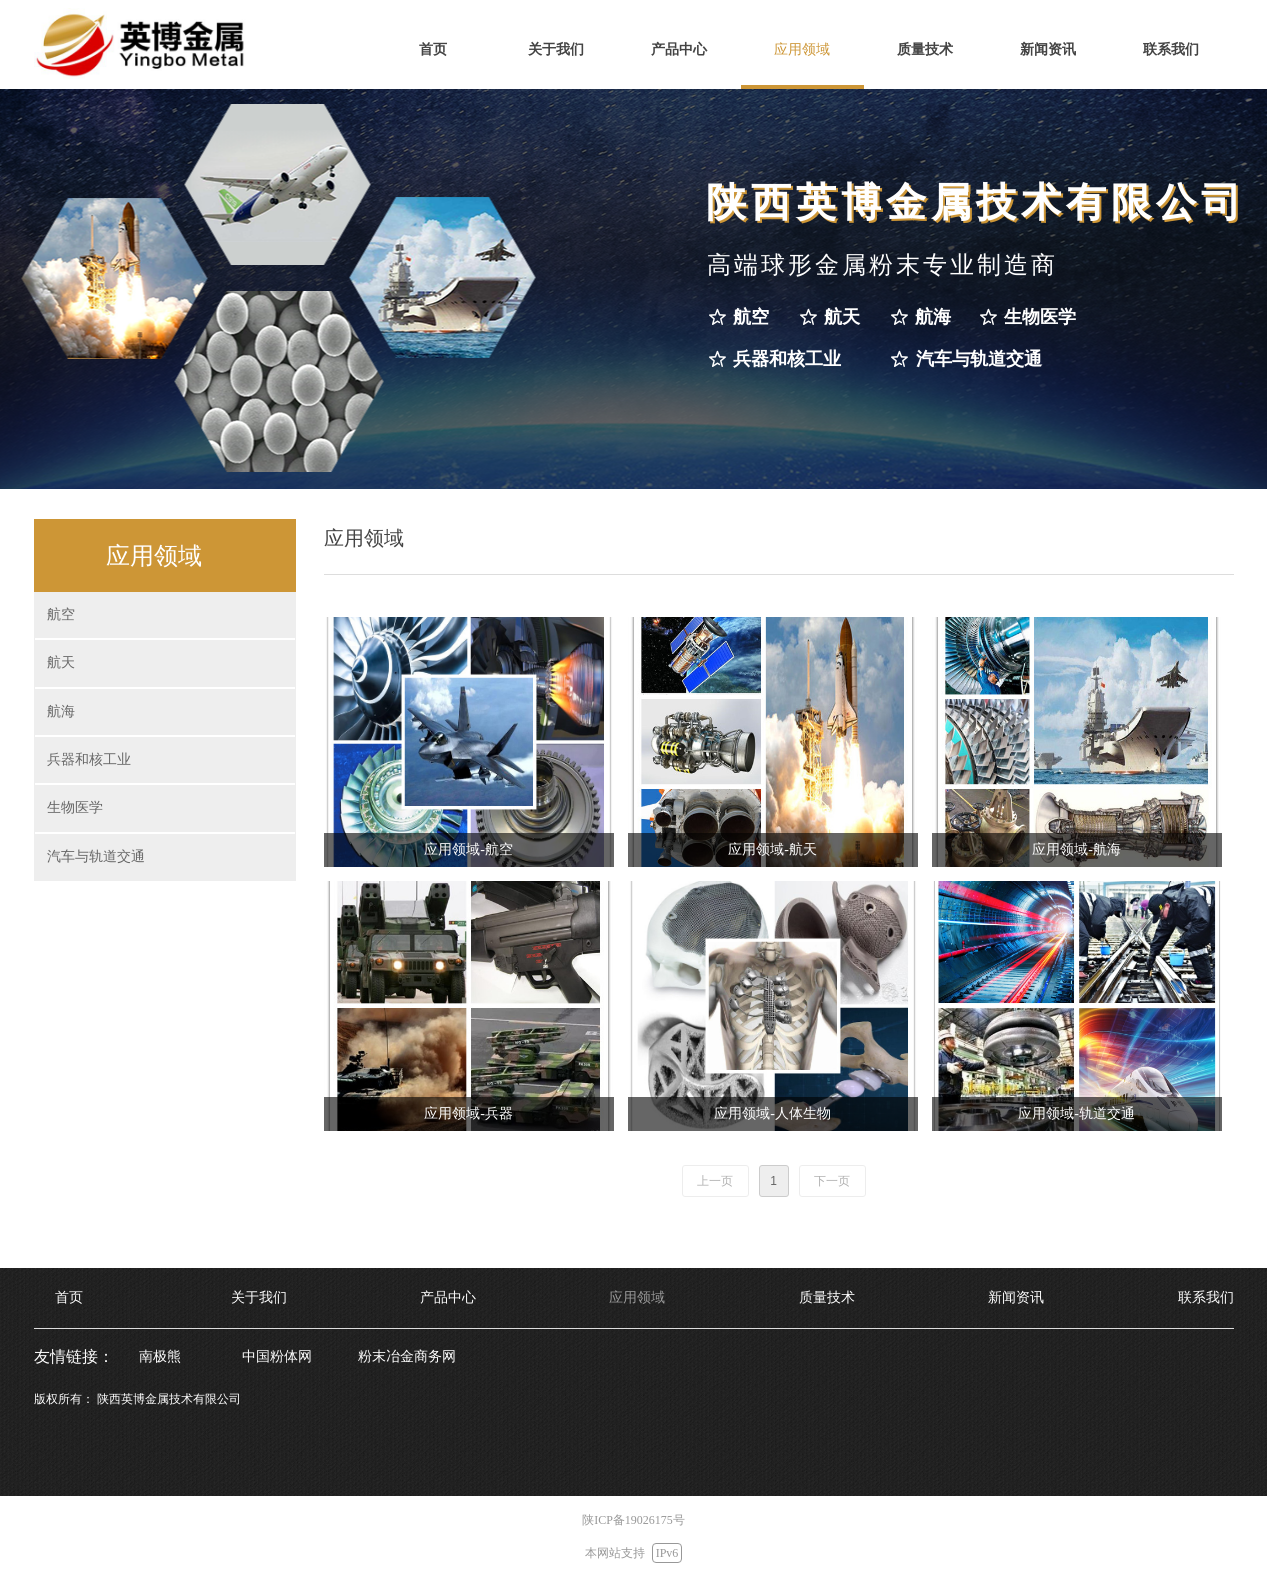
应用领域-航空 (468, 849)
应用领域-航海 (1076, 849)
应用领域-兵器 (468, 1113)
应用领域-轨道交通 (1076, 1113)
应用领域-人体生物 (772, 1113)
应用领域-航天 (772, 849)
